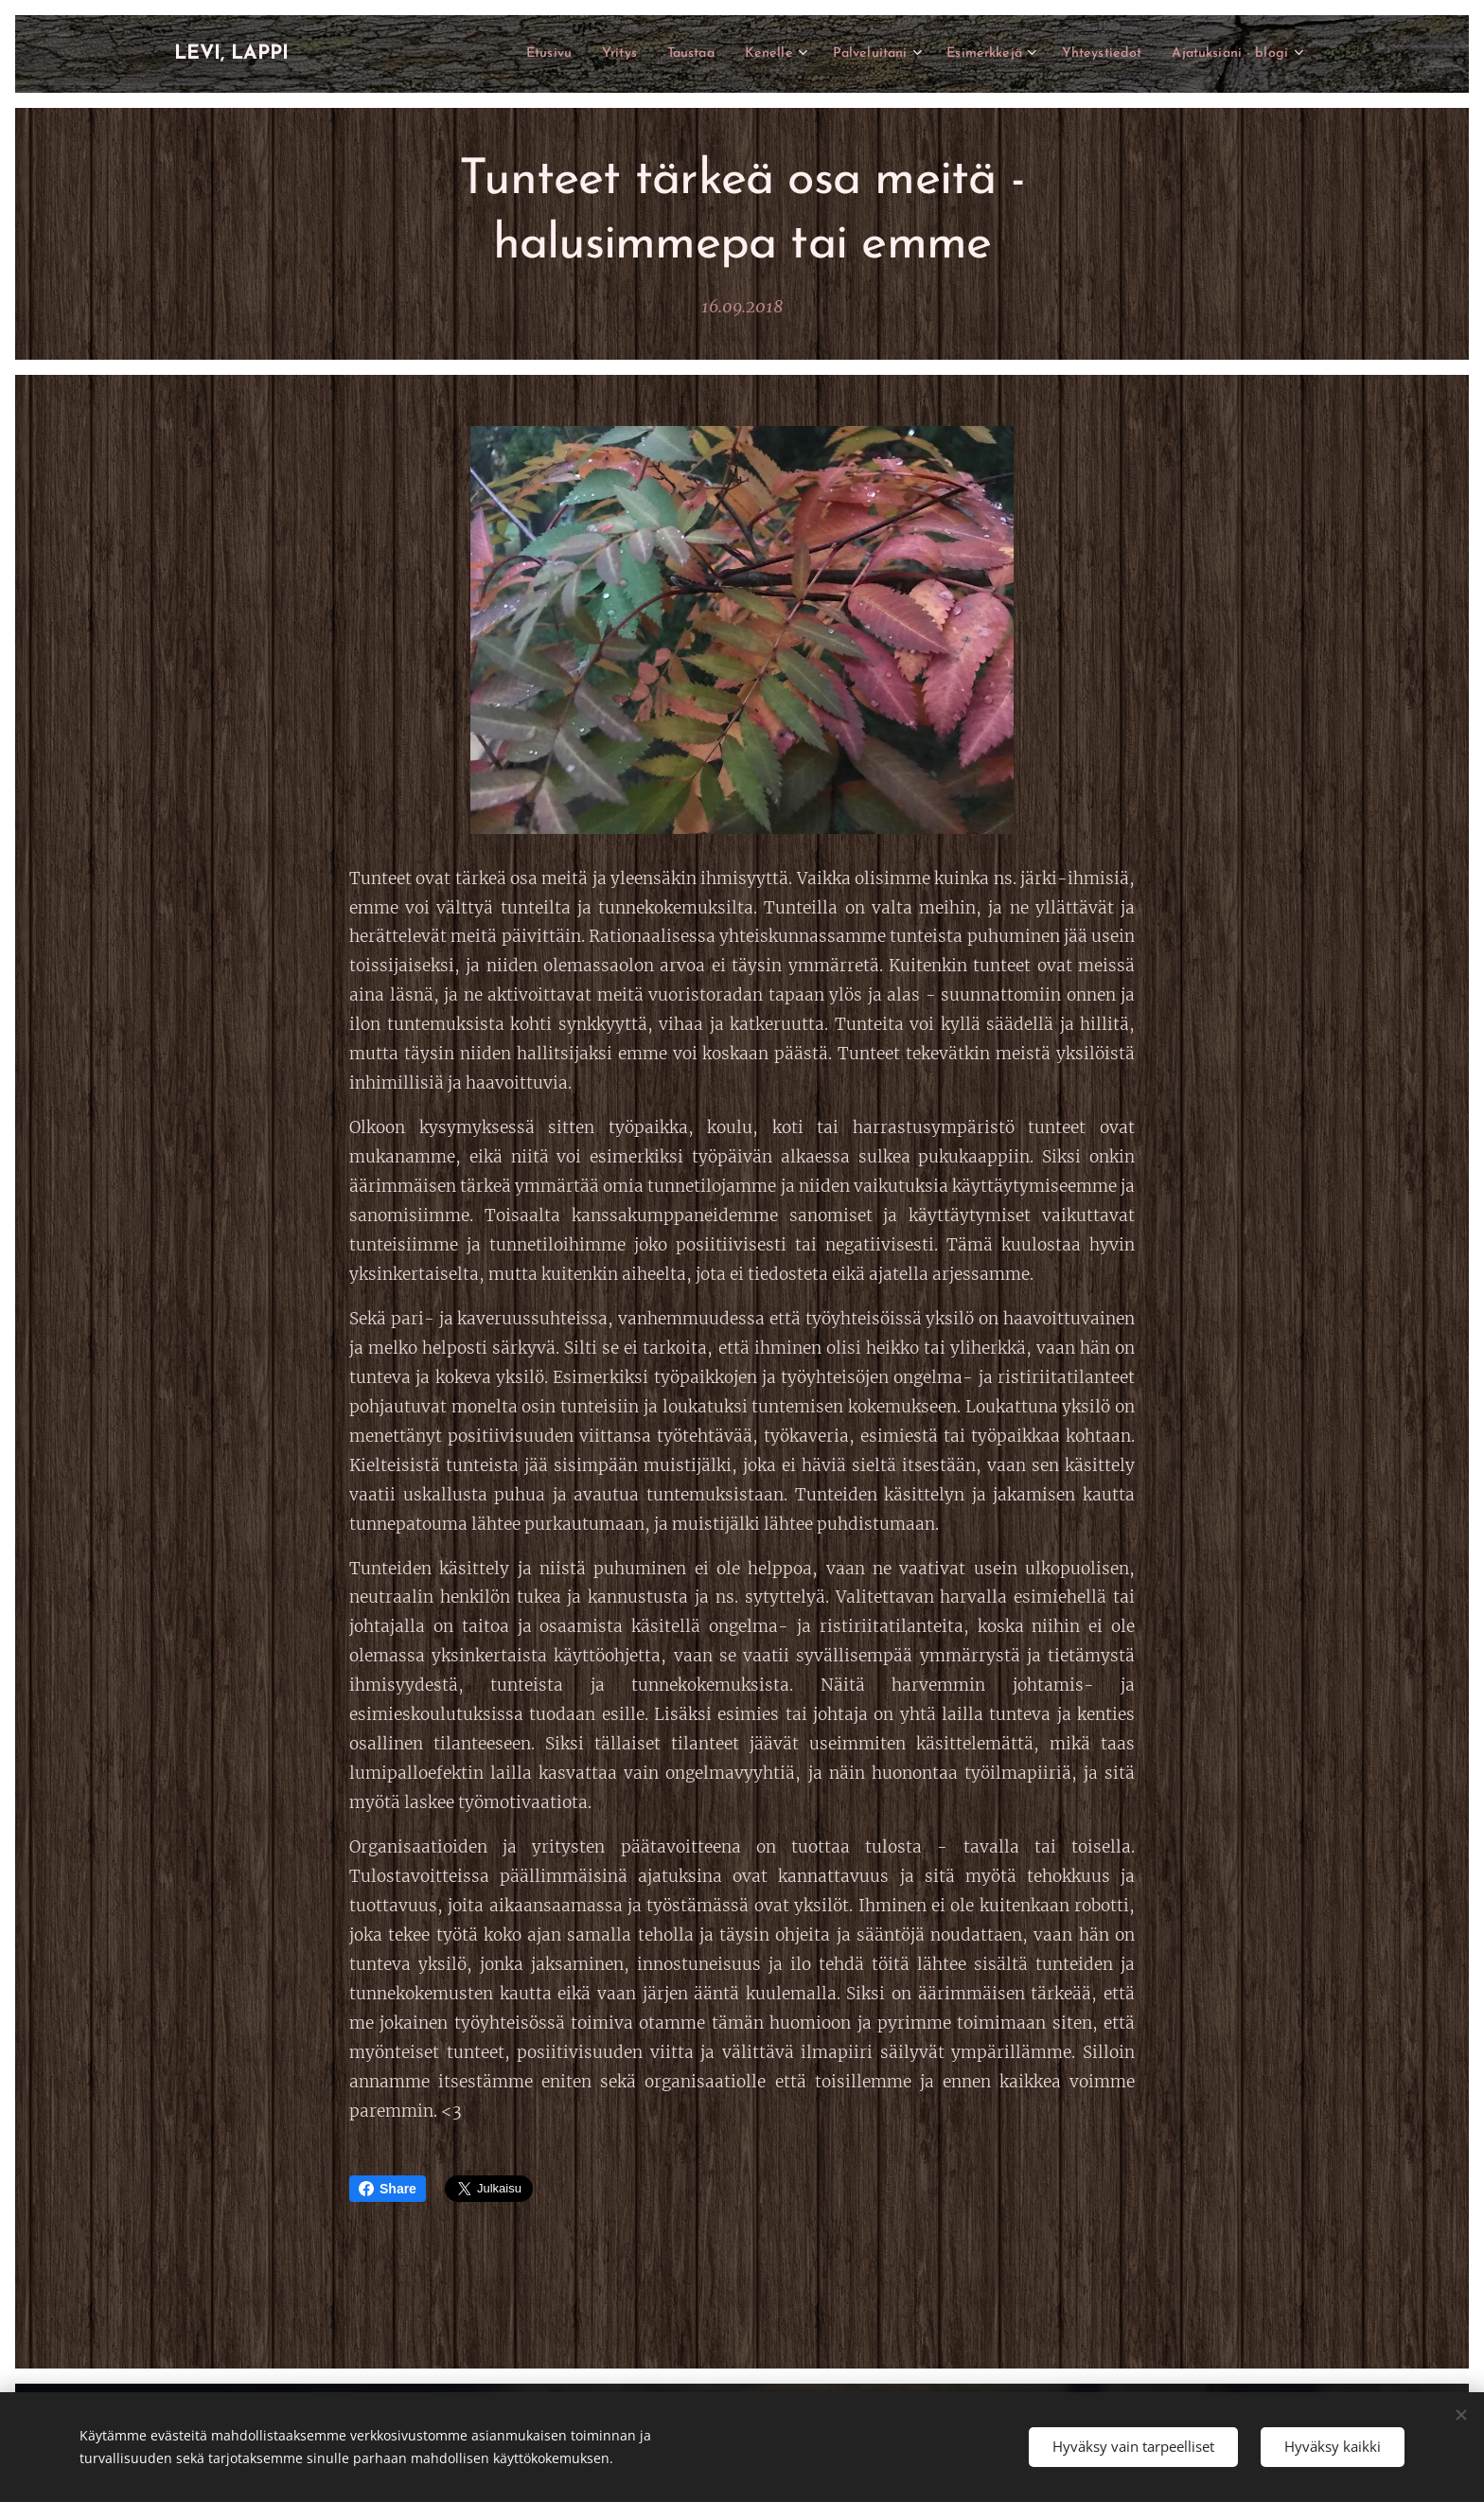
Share (387, 2188)
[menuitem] (485, 54)
